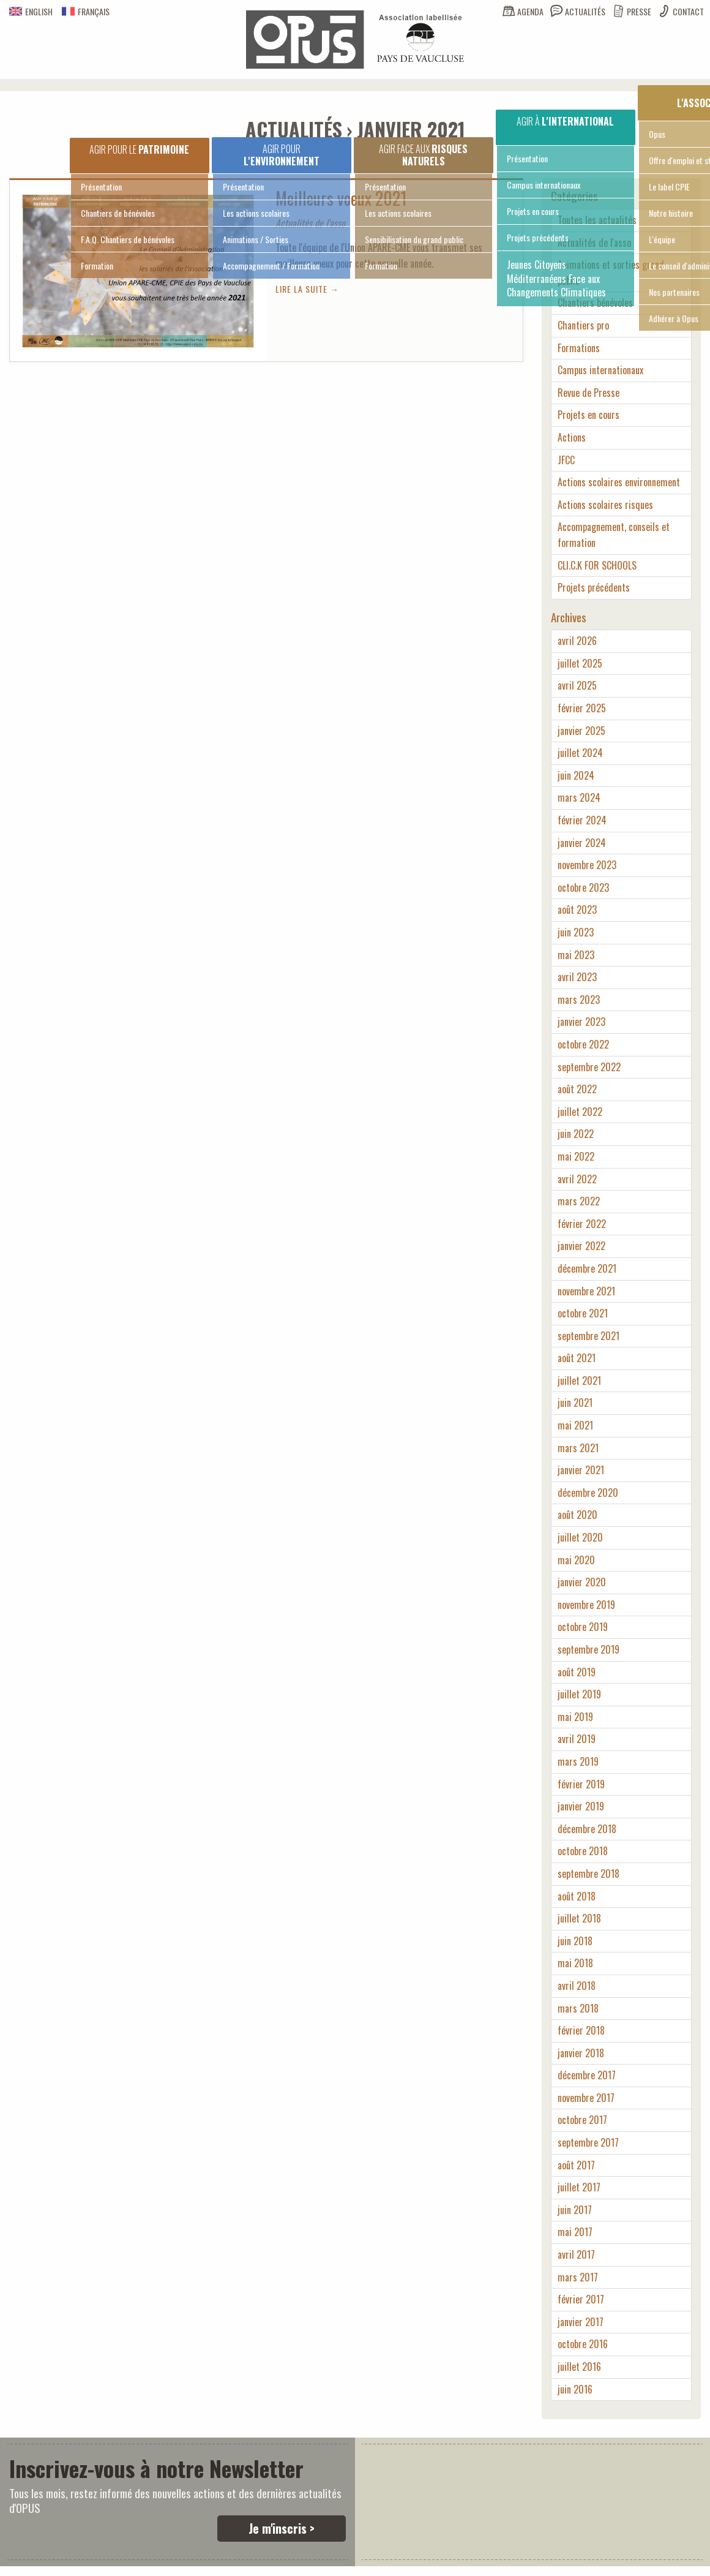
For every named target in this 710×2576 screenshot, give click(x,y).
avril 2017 (576, 2254)
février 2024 (582, 820)
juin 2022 (576, 1133)
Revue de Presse (588, 392)
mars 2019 (578, 1761)
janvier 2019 (581, 1806)
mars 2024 (579, 797)
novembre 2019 (586, 1604)
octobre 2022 (583, 1044)
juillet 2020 (580, 1537)
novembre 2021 (586, 1291)
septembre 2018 (588, 1873)
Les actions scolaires (256, 212)
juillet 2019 (579, 1694)
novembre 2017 (586, 2097)
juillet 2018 (579, 1918)
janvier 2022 (581, 1245)
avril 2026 (577, 640)
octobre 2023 (583, 887)
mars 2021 (578, 1448)
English (31, 11)
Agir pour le (139, 149)
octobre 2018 (583, 1850)
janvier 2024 (582, 842)
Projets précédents (538, 237)
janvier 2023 (581, 1021)
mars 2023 (579, 999)
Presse (639, 11)
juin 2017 (575, 2209)
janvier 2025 (581, 730)
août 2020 (577, 1514)
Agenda (530, 11)
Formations (579, 348)
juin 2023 (576, 932)
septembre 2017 (588, 2142)
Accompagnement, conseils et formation (614, 534)
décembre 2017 (587, 2075)
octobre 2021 (583, 1313)
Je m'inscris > (281, 2528)
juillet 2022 (580, 1111)
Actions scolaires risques (605, 504)
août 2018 (577, 1896)
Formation (97, 265)
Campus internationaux (543, 184)
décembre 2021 (587, 1268)
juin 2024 (576, 775)
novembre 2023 (587, 864)
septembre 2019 (588, 1649)
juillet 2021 (579, 1380)
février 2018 (581, 2030)
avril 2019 (577, 1738)
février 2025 (582, 708)
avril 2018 (577, 1985)
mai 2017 (575, 2231)
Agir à (565, 121)
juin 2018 (575, 1941)
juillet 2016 (579, 2366)
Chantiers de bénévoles (118, 212)
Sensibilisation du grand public (414, 239)
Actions (572, 437)
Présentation (101, 186)
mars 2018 (578, 2008)
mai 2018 (575, 1963)
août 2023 (577, 909)
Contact (688, 11)
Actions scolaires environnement (619, 482)
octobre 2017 (582, 2119)
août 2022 (577, 1089)
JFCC (566, 460)
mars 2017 (578, 2277)
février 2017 (581, 2299)
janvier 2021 (581, 1470)
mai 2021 (575, 1425)
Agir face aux (423, 154)
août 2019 (577, 1672)
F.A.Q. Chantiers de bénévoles (127, 239)
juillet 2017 (579, 2187)
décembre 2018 (587, 1828)
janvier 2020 (582, 1582)
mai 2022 (576, 1156)
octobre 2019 (583, 1626)
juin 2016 (575, 2389)
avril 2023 (577, 977)
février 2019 (581, 1784)
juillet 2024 (580, 752)
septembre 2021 (588, 1335)
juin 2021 (575, 1402)
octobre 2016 (583, 2344)
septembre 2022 (589, 1067)
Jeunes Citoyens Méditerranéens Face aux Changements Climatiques (556, 278)
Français (86, 11)
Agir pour (282, 154)
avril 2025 (577, 685)
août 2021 (577, 1357)
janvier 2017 (581, 2321)
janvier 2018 (581, 2053)
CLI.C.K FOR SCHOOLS (597, 565)
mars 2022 (579, 1201)
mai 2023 (576, 954)
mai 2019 (575, 1716)
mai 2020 (576, 1560)
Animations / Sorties (255, 239)
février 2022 (582, 1223)
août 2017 (576, 2165)
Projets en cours (533, 211)
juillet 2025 (580, 663)
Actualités (585, 11)
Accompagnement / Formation (271, 265)
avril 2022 (577, 1179)
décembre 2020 (588, 1492)
